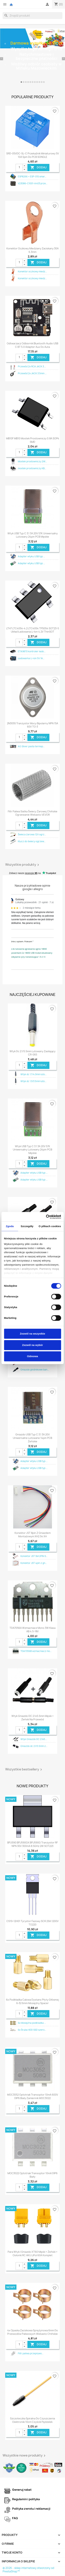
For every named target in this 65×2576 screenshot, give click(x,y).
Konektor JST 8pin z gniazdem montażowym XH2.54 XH (33, 1534)
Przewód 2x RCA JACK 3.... (32, 366)
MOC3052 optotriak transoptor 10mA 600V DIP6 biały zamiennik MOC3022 (32, 2096)
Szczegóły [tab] (27, 1226)
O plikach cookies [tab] (50, 1226)
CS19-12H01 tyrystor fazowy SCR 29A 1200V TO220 (32, 1922)
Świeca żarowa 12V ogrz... (32, 834)
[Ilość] (19, 167)
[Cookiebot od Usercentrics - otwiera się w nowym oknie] (46, 1217)
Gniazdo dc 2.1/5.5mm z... (33, 1746)
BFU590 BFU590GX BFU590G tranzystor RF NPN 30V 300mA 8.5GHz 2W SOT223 (32, 1844)
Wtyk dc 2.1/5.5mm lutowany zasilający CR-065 (32, 1053)
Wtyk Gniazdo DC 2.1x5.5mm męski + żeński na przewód (32, 1717)
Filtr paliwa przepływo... (30, 2353)
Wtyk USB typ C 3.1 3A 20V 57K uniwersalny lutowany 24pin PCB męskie (32, 535)
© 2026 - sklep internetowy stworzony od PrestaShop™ (28, 2569)
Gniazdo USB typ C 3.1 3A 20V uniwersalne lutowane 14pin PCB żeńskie (32, 1438)
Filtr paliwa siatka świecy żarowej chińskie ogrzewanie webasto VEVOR (32, 813)
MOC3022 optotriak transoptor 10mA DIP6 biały (32, 2175)
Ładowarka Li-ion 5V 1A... (31, 658)
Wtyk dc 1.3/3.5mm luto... (33, 1081)
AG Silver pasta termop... (31, 746)
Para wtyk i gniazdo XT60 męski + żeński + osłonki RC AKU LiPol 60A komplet (32, 2253)
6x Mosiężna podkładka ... (32, 2022)
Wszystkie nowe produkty (25, 2456)
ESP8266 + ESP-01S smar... (32, 176)
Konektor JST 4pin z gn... (33, 1563)
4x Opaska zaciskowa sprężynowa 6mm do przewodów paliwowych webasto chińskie (32, 2332)
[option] (32, 56)
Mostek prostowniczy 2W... (32, 461)
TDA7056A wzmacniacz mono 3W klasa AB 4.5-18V (32, 1629)
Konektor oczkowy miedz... (32, 271)
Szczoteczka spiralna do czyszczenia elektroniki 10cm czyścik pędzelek (32, 2420)
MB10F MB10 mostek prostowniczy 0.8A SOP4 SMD (32, 440)
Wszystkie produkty (22, 865)
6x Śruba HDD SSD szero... (32, 2029)
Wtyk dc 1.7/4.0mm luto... (33, 1074)
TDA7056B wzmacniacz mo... (35, 1651)
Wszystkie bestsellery (24, 1769)
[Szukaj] (32, 15)
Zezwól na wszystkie (32, 1333)
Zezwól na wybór (32, 1345)
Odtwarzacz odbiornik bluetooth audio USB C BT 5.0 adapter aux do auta (32, 345)
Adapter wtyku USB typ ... (31, 556)
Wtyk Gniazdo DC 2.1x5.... (33, 1739)
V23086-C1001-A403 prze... (32, 183)
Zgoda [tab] (10, 1226)
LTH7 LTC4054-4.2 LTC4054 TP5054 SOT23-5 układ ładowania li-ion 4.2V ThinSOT (32, 630)
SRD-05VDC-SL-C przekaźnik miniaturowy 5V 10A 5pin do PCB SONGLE (32, 155)
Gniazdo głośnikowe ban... (34, 1369)
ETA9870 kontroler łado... (31, 651)
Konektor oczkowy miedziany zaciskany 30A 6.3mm (32, 250)
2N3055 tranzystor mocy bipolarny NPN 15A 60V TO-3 (32, 725)
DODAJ (38, 167)
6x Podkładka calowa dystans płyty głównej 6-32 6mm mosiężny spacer (32, 2001)
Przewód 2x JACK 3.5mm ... (32, 373)
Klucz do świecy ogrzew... (31, 841)
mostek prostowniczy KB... (32, 468)
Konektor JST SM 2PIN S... (33, 1556)
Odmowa (32, 1356)
